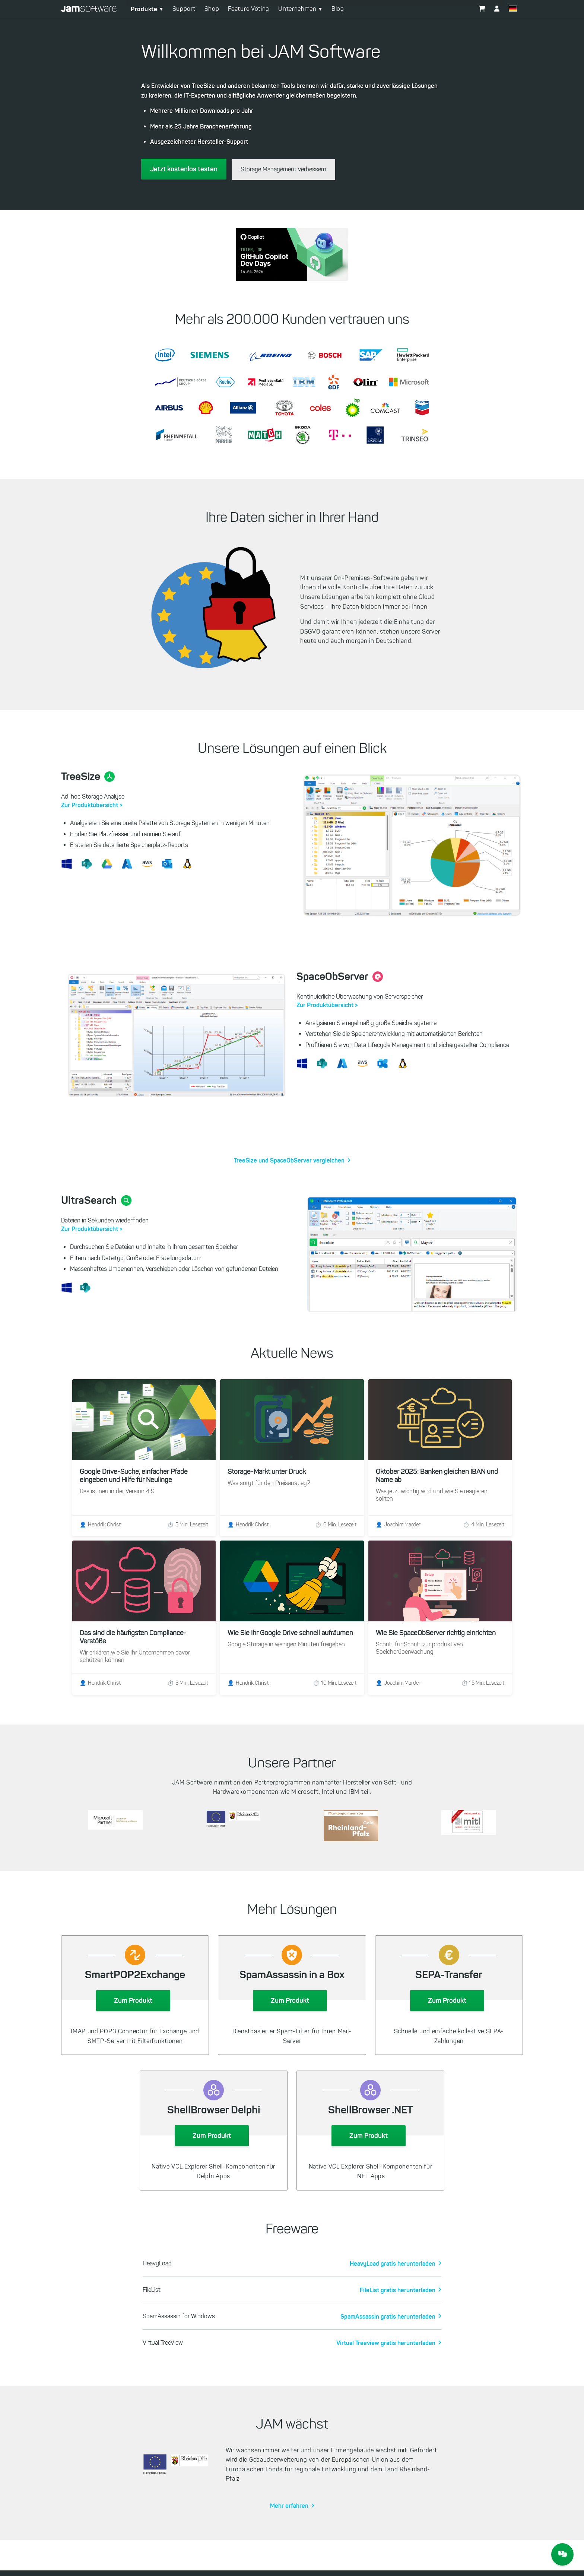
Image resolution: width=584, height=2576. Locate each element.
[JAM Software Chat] (562, 2554)
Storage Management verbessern (283, 169)
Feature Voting (248, 8)
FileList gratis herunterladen (397, 2276)
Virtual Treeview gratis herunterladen (385, 2329)
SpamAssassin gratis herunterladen (387, 2302)
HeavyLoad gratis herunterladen (392, 2249)
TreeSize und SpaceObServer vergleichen (289, 1160)
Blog (337, 8)
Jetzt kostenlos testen (184, 169)
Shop (211, 8)
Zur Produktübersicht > (92, 805)
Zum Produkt (133, 1987)
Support (184, 8)
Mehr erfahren (289, 2492)
